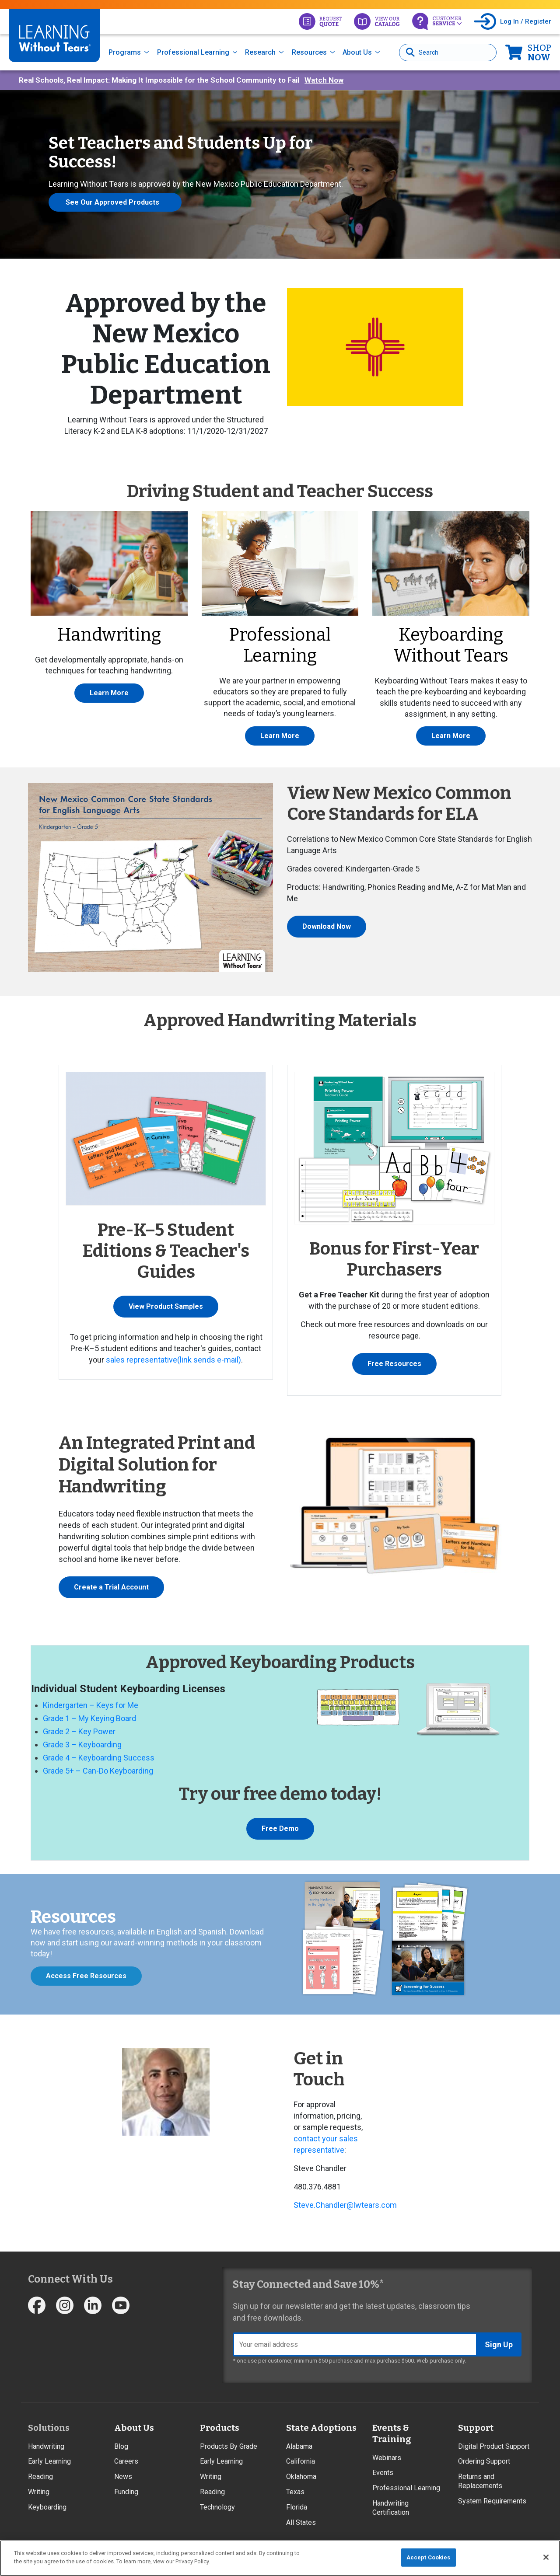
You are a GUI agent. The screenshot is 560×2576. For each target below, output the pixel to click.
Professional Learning (193, 52)
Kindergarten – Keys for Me (90, 1705)
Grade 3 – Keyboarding (82, 1744)
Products (219, 2428)
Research (260, 52)
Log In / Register (525, 21)
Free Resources (394, 1363)
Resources (309, 52)
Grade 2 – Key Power (79, 1731)
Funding (126, 2492)
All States (301, 2522)
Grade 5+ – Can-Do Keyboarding (98, 1770)
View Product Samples (166, 1306)
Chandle (329, 2205)
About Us (357, 52)
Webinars (386, 2458)
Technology (217, 2507)
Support (476, 2428)
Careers (126, 2461)
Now (539, 52)
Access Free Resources (86, 1976)
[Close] (546, 2557)
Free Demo (280, 1828)
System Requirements (492, 2501)
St (297, 2205)
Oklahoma (301, 2476)
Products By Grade (228, 2446)
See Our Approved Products (112, 202)
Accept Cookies (428, 2557)
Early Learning (49, 2461)
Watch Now (323, 80)
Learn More (109, 693)
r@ (349, 2205)
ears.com (380, 2205)
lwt (359, 2205)
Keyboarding (47, 2507)
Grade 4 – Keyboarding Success (98, 1757)
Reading (40, 2476)
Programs (124, 52)
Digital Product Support (493, 2446)
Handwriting (46, 2446)
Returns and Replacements (480, 2481)
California (300, 2461)
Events (382, 2472)
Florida (296, 2507)
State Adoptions (321, 2428)
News (123, 2476)
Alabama (299, 2446)
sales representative (173, 1359)
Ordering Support (484, 2461)
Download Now (326, 926)
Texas (295, 2492)
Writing (38, 2492)
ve (309, 2205)
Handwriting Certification (390, 2508)
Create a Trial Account (111, 1587)
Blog (121, 2446)
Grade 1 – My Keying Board (89, 1718)
